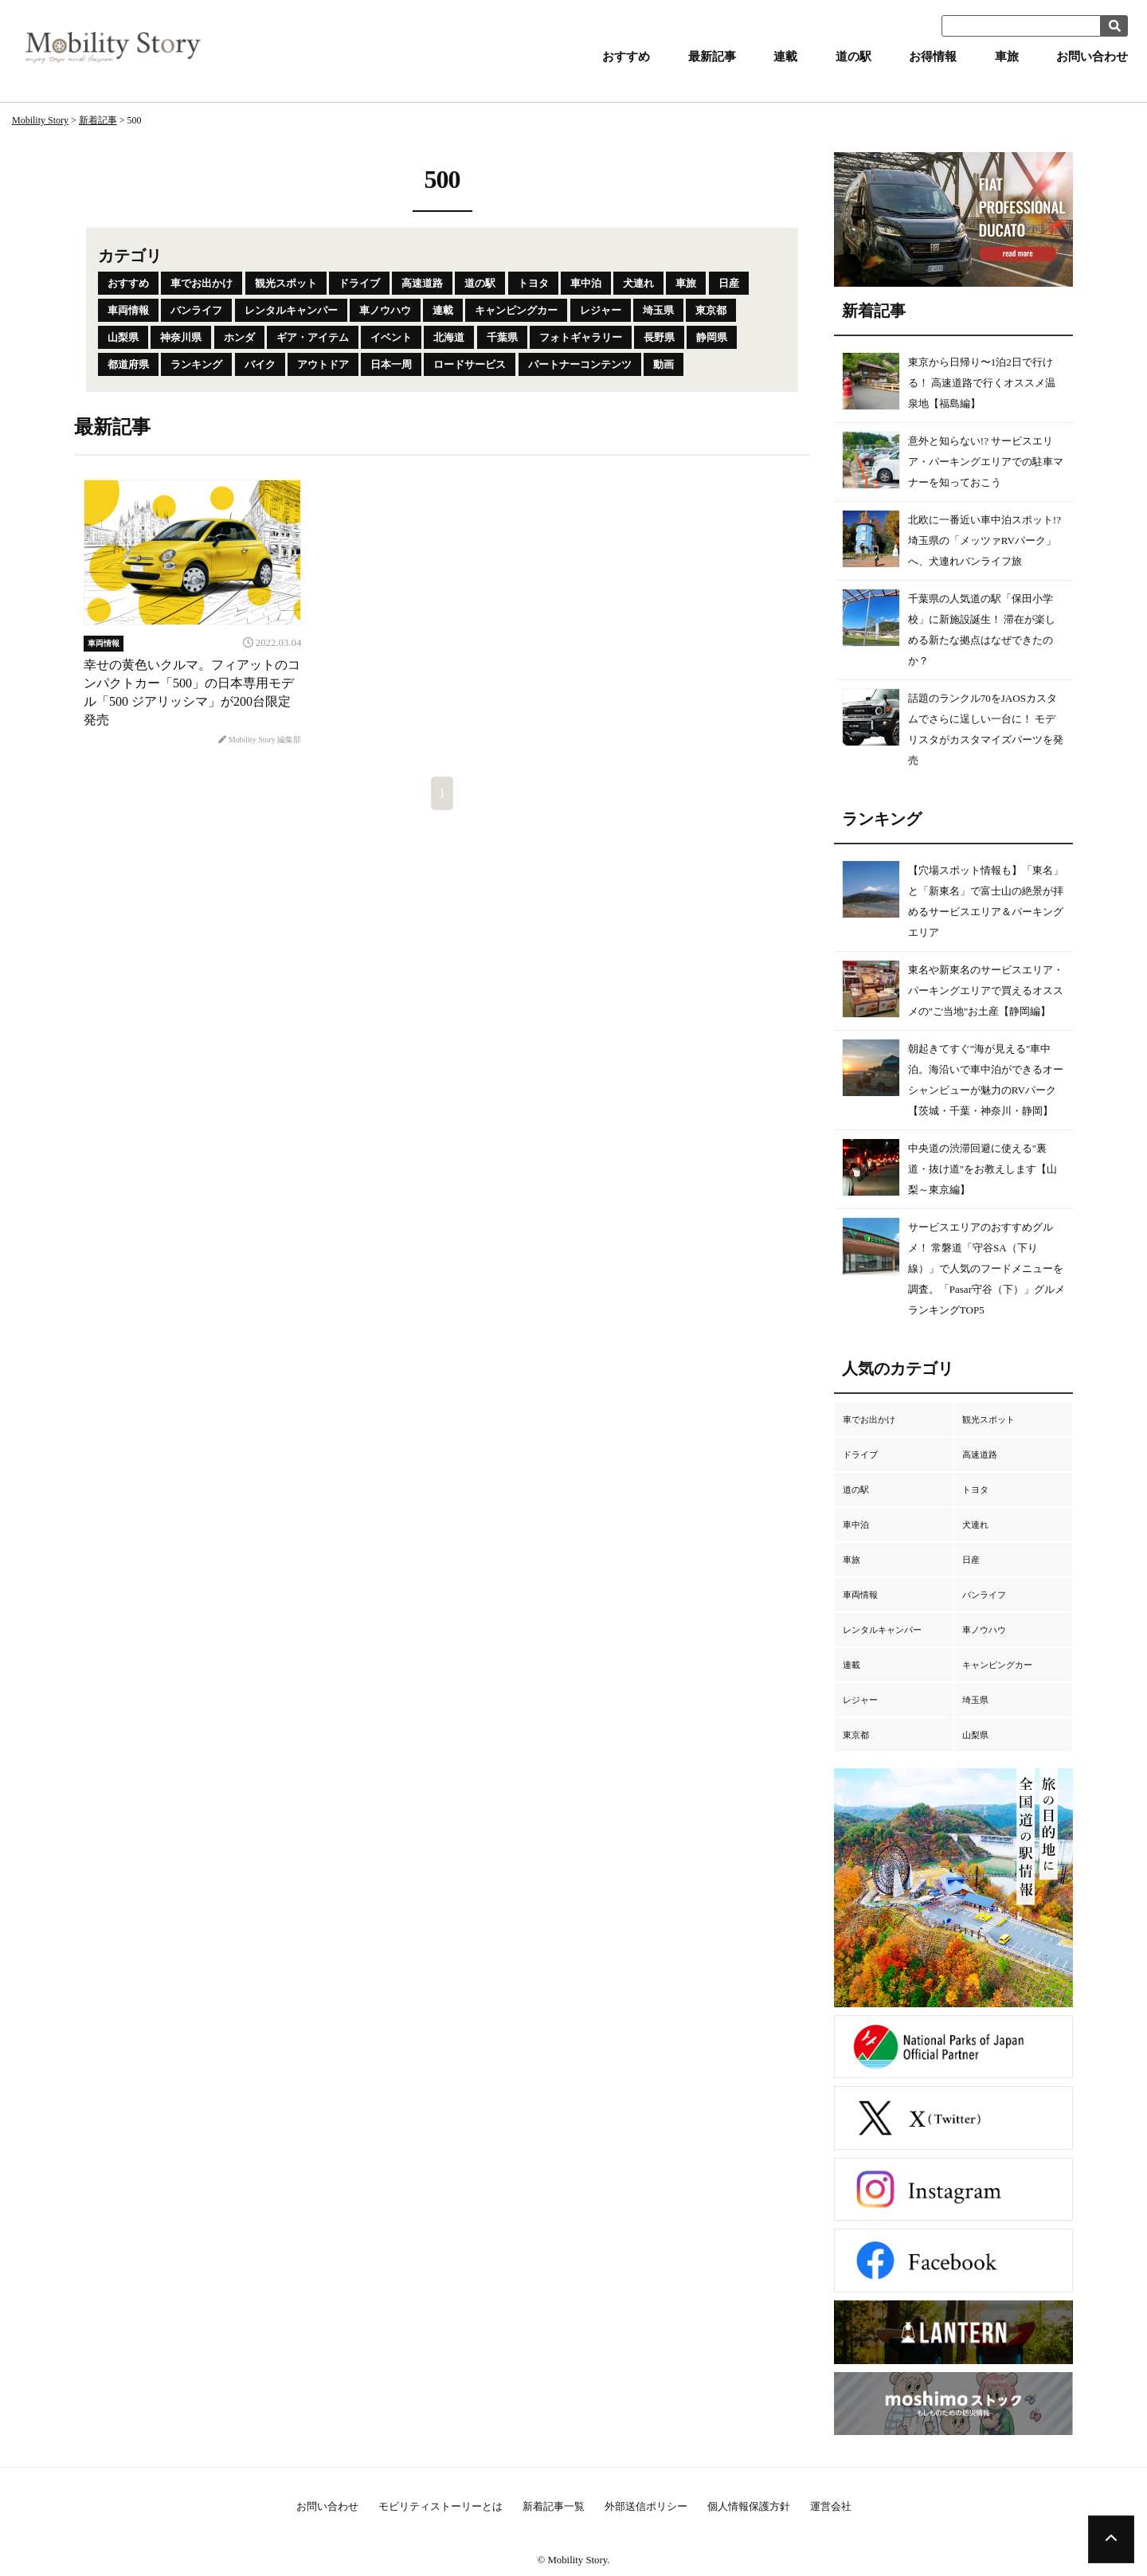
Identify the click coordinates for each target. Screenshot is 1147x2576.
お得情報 (933, 56)
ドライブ (359, 283)
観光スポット (286, 283)
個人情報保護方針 (748, 2506)
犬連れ (638, 283)
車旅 (1007, 56)
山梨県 (123, 337)
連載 (785, 56)
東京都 (710, 310)
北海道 (448, 337)
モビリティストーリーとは (440, 2506)
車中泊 (585, 283)
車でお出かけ (201, 283)
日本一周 (391, 364)
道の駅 (853, 56)
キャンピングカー (516, 310)
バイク (260, 364)
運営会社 (830, 2506)
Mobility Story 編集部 (259, 739)
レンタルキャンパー (291, 310)
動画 (663, 364)
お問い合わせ (1092, 56)
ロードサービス (469, 364)
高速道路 (422, 283)
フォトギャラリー (580, 337)
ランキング (196, 364)
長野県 (659, 337)
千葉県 (502, 337)
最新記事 (712, 56)
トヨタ (533, 283)
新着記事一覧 (554, 2506)
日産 (728, 283)
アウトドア (323, 364)
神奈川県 (181, 337)
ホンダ (239, 337)
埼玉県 (658, 310)
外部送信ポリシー (646, 2506)
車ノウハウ (385, 310)
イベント (391, 337)
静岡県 (711, 337)
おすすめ (626, 56)
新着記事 (98, 120)
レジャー (600, 310)
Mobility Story (40, 120)
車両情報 (128, 310)
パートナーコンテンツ (580, 364)
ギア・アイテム (312, 337)
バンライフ (196, 310)
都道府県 (128, 364)
